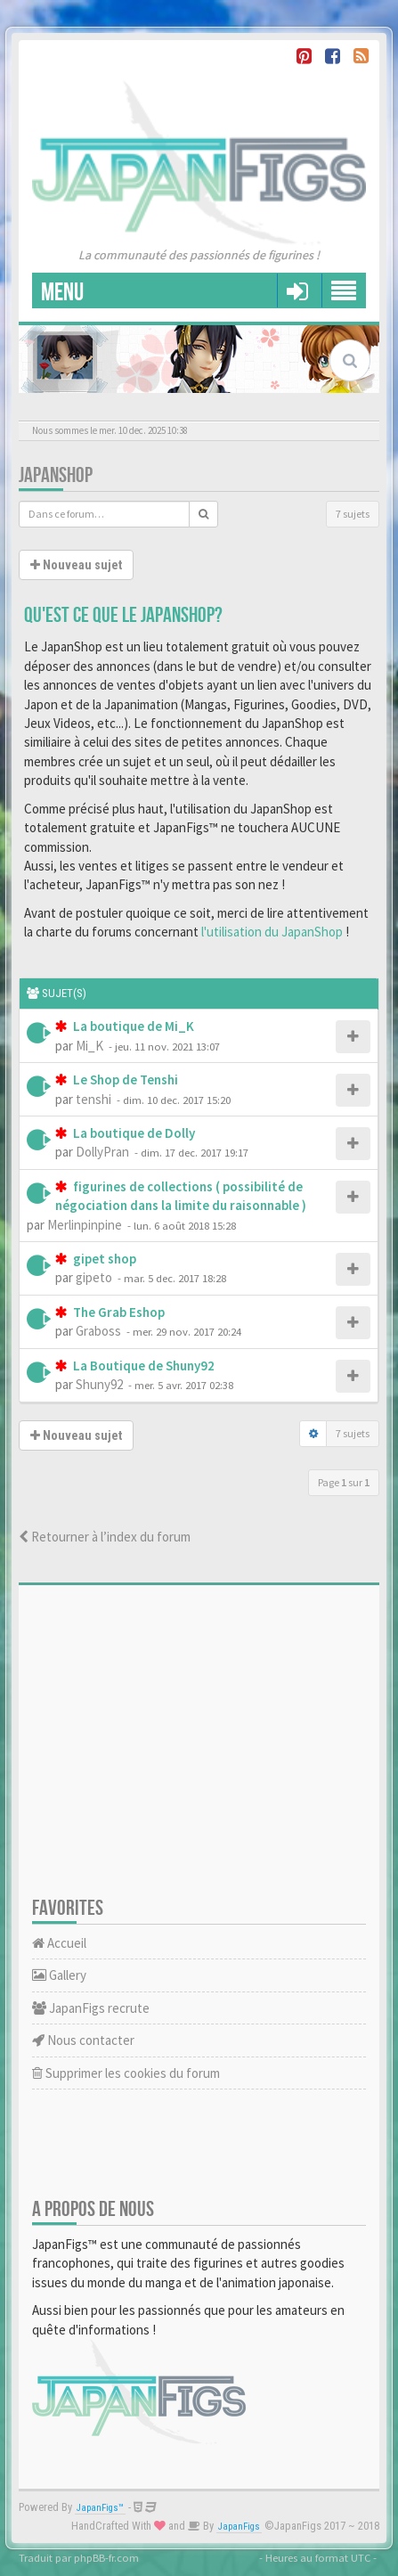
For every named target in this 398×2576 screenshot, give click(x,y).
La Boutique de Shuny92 (142, 1365)
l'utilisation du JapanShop (272, 931)
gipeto (94, 1277)
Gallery (59, 1975)
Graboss (98, 1330)
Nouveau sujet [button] (76, 565)
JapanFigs (239, 2526)
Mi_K (89, 1045)
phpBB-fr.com (106, 2557)
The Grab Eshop (117, 1312)
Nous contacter (83, 2040)
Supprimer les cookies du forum (126, 2073)
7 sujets (353, 513)
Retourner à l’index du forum (105, 1536)
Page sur (344, 1482)
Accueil (59, 1942)
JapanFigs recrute (91, 2007)
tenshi (93, 1099)
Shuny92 (99, 1384)
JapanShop (56, 475)
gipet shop (103, 1258)
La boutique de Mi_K (132, 1026)
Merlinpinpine (84, 1224)
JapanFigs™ (100, 2508)
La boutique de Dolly (132, 1132)
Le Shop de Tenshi (124, 1079)
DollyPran (102, 1151)
